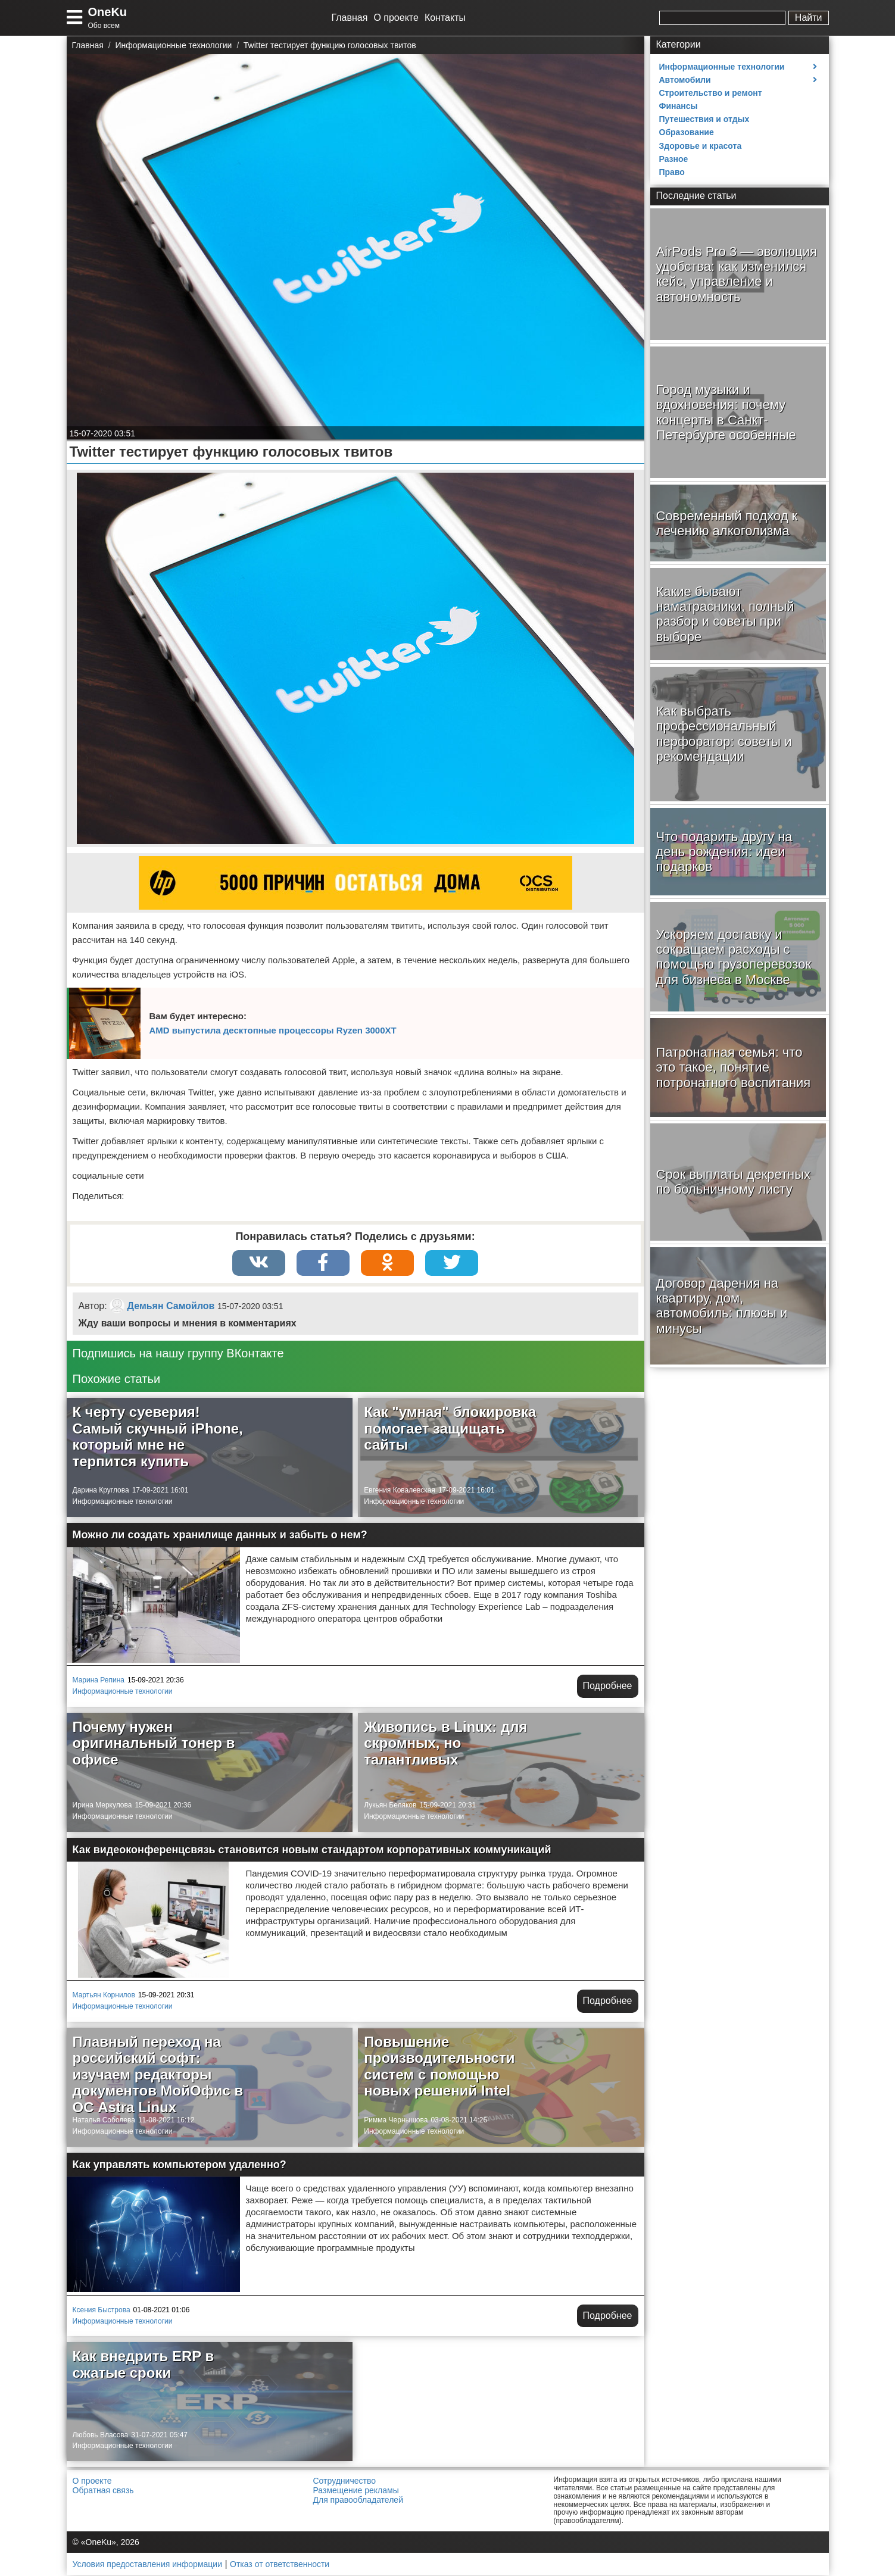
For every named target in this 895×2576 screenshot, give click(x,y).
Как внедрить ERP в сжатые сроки (143, 2365)
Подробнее (607, 1686)
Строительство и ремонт (710, 93)
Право (672, 172)
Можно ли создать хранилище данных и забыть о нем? (220, 1535)
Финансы (678, 106)
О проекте (395, 18)
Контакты (445, 18)
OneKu (107, 11)
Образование (686, 132)
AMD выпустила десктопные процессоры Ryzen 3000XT (273, 1030)
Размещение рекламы (356, 2491)
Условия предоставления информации (147, 2564)
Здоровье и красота (700, 146)
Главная (350, 18)
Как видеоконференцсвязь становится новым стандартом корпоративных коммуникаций (312, 1850)
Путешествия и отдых (704, 119)
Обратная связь (103, 2491)
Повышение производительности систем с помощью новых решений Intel (439, 2066)
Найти (808, 18)
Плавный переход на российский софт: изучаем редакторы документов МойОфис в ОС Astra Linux (158, 2074)
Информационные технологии (123, 1502)
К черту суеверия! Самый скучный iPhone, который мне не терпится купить (158, 1437)
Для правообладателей (358, 2500)
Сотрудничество (344, 2481)
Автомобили (685, 80)
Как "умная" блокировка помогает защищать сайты (450, 1428)
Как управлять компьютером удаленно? (179, 2165)
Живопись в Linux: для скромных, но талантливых (445, 1743)
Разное (673, 159)
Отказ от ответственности (279, 2564)
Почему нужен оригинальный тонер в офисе (154, 1743)
